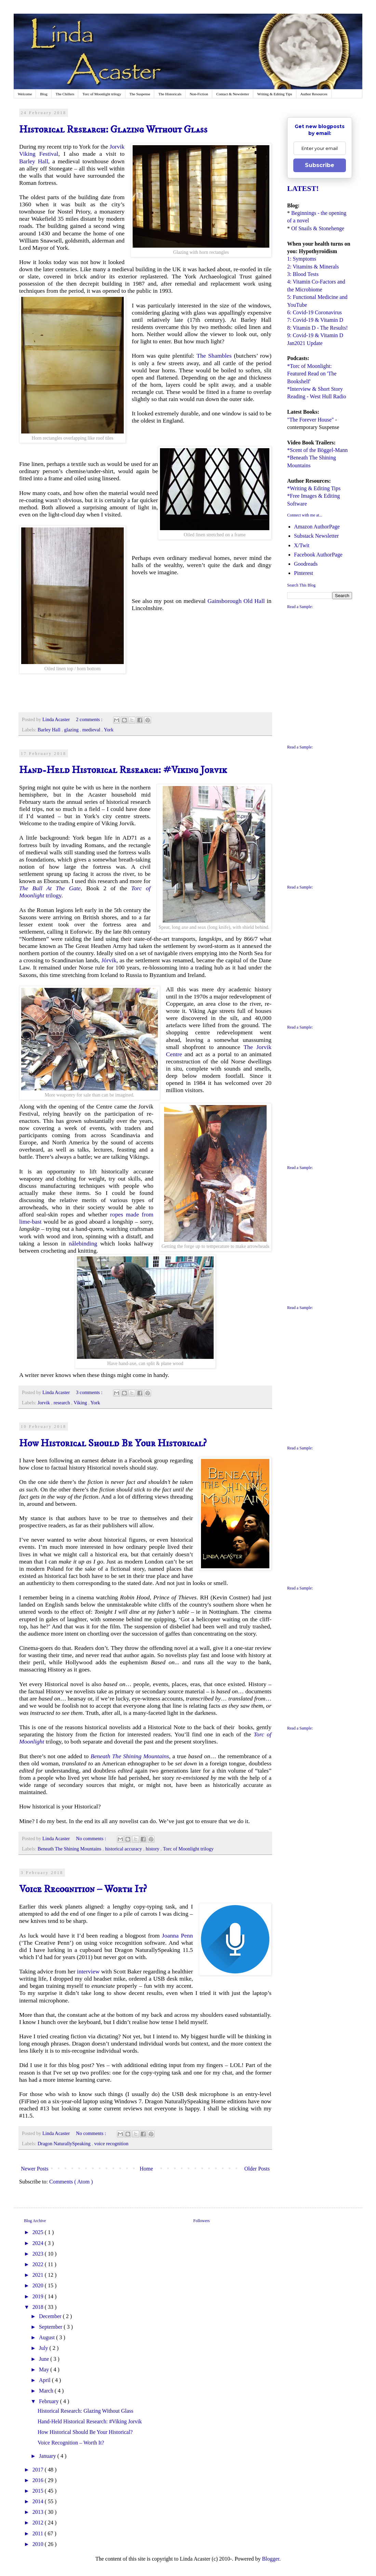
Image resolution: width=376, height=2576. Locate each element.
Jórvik (109, 960)
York (108, 729)
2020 (38, 2285)
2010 (38, 2544)
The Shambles (214, 355)
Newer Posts (34, 2169)
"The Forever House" (310, 420)
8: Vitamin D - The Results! (317, 328)
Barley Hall (33, 161)
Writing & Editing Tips (274, 94)
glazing (72, 729)
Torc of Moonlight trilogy (101, 94)
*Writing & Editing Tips (313, 488)
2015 (38, 2491)
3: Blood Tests (303, 274)
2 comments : (90, 719)
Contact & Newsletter (232, 94)
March (47, 2391)
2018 (38, 2307)
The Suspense (140, 94)
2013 (38, 2512)
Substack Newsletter (316, 536)
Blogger (270, 2559)
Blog (43, 94)
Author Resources (313, 94)
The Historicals (170, 94)
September (51, 2327)
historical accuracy (124, 1848)
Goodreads (306, 564)
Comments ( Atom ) (71, 2182)
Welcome (25, 94)
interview (88, 1971)
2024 (38, 2243)
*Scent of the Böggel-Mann (317, 450)
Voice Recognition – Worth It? (83, 1889)
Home (146, 2169)
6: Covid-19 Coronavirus (314, 312)
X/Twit (301, 545)
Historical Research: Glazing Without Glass (113, 129)
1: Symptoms (301, 259)
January (48, 2456)
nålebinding (83, 1243)
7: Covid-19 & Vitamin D (315, 320)
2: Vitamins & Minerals (313, 267)
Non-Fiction (199, 94)
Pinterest (303, 573)
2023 (38, 2254)
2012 (38, 2522)
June (44, 2359)
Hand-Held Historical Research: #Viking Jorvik (123, 770)
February (49, 2401)
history (153, 1848)
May (44, 2369)
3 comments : (90, 1392)
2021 (38, 2275)
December (51, 2316)
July (44, 2348)
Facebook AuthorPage (318, 554)
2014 (38, 2501)
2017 (38, 2469)
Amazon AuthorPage (317, 526)
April (45, 2380)
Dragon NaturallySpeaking (65, 2143)
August (47, 2337)
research (62, 1402)
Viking (80, 1402)
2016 (38, 2480)
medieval (92, 729)
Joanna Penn (177, 1935)
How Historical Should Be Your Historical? (112, 1443)
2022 (38, 2264)
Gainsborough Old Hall (236, 600)
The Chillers (65, 94)
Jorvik (44, 1402)
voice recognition (111, 2143)
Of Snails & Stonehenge (317, 228)
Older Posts (257, 2169)
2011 (38, 2533)
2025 (38, 2232)
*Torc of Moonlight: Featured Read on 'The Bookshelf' (312, 373)
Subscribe (319, 165)
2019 (38, 2296)
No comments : (91, 1838)
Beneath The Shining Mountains (70, 1848)
